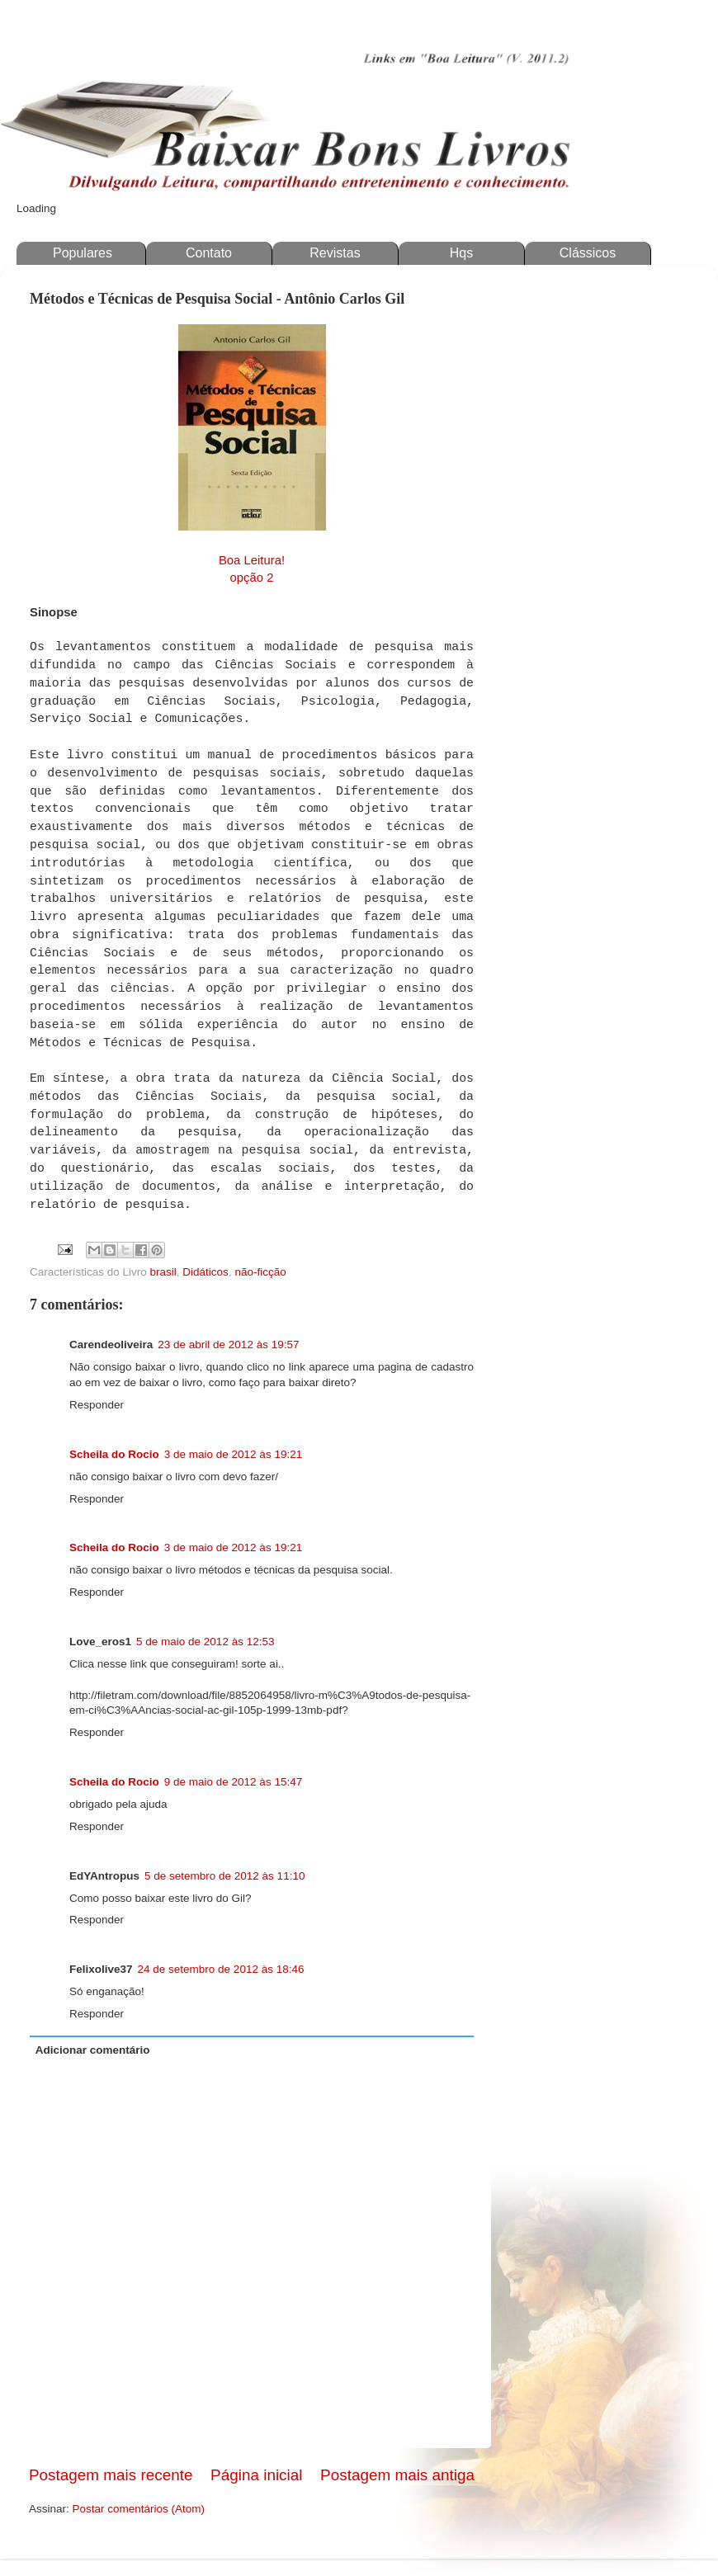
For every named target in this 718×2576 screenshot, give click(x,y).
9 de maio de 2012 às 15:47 (233, 1782)
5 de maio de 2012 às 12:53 (205, 1641)
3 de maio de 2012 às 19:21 (233, 1454)
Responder (96, 1405)
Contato (209, 253)
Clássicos (588, 253)
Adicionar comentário (92, 2050)
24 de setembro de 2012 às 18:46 (221, 1969)
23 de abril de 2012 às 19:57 (228, 1344)
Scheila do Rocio (114, 1454)
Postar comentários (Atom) (139, 2509)
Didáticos (205, 1272)
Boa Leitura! (252, 560)
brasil (163, 1272)
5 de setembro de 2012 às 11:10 (224, 1876)
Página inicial (256, 2475)
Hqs (461, 253)
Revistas (334, 253)
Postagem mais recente (110, 2475)
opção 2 (252, 577)
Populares (82, 253)
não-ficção (260, 1272)
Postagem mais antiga (397, 2475)
